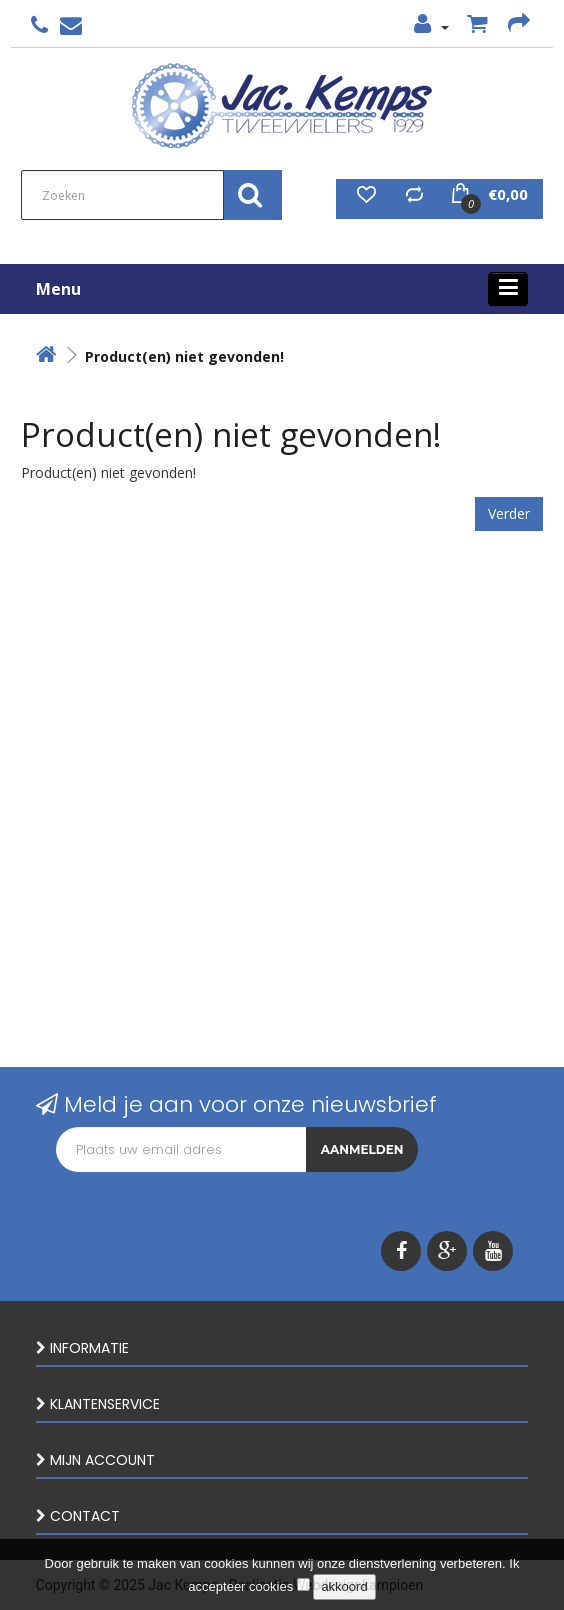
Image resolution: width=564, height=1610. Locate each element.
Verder (509, 513)
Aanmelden (362, 1149)
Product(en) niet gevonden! (184, 356)
